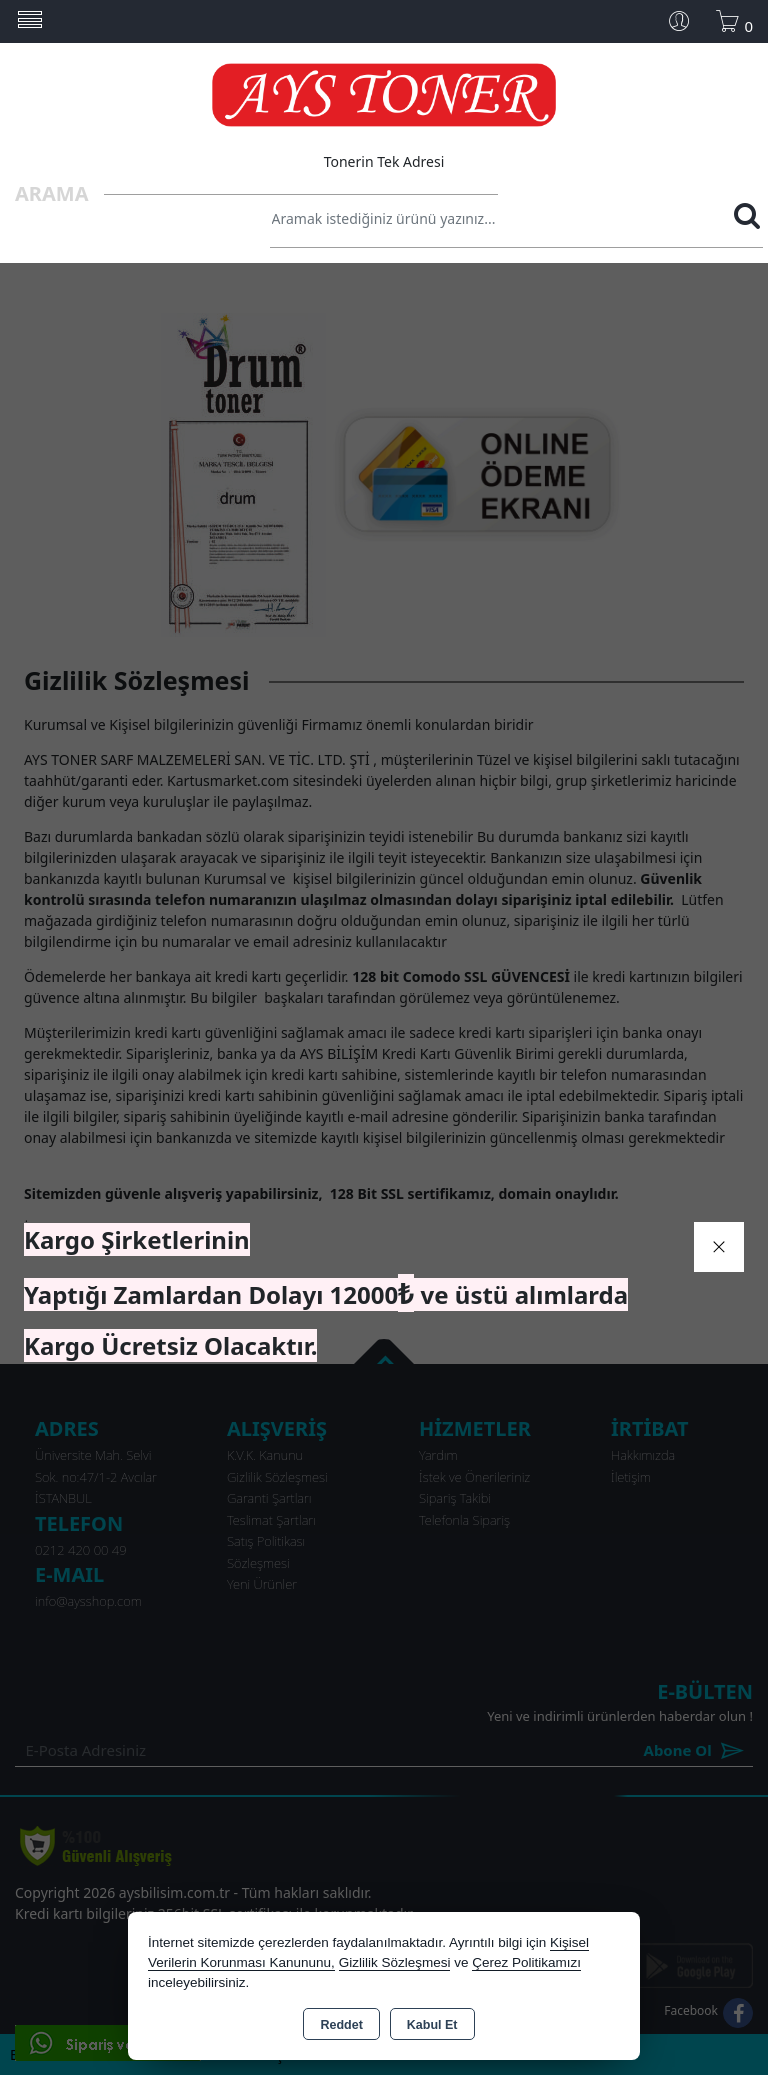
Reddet (341, 2025)
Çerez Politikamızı (526, 1962)
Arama (52, 193)
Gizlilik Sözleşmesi (395, 1962)
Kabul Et (432, 2025)
